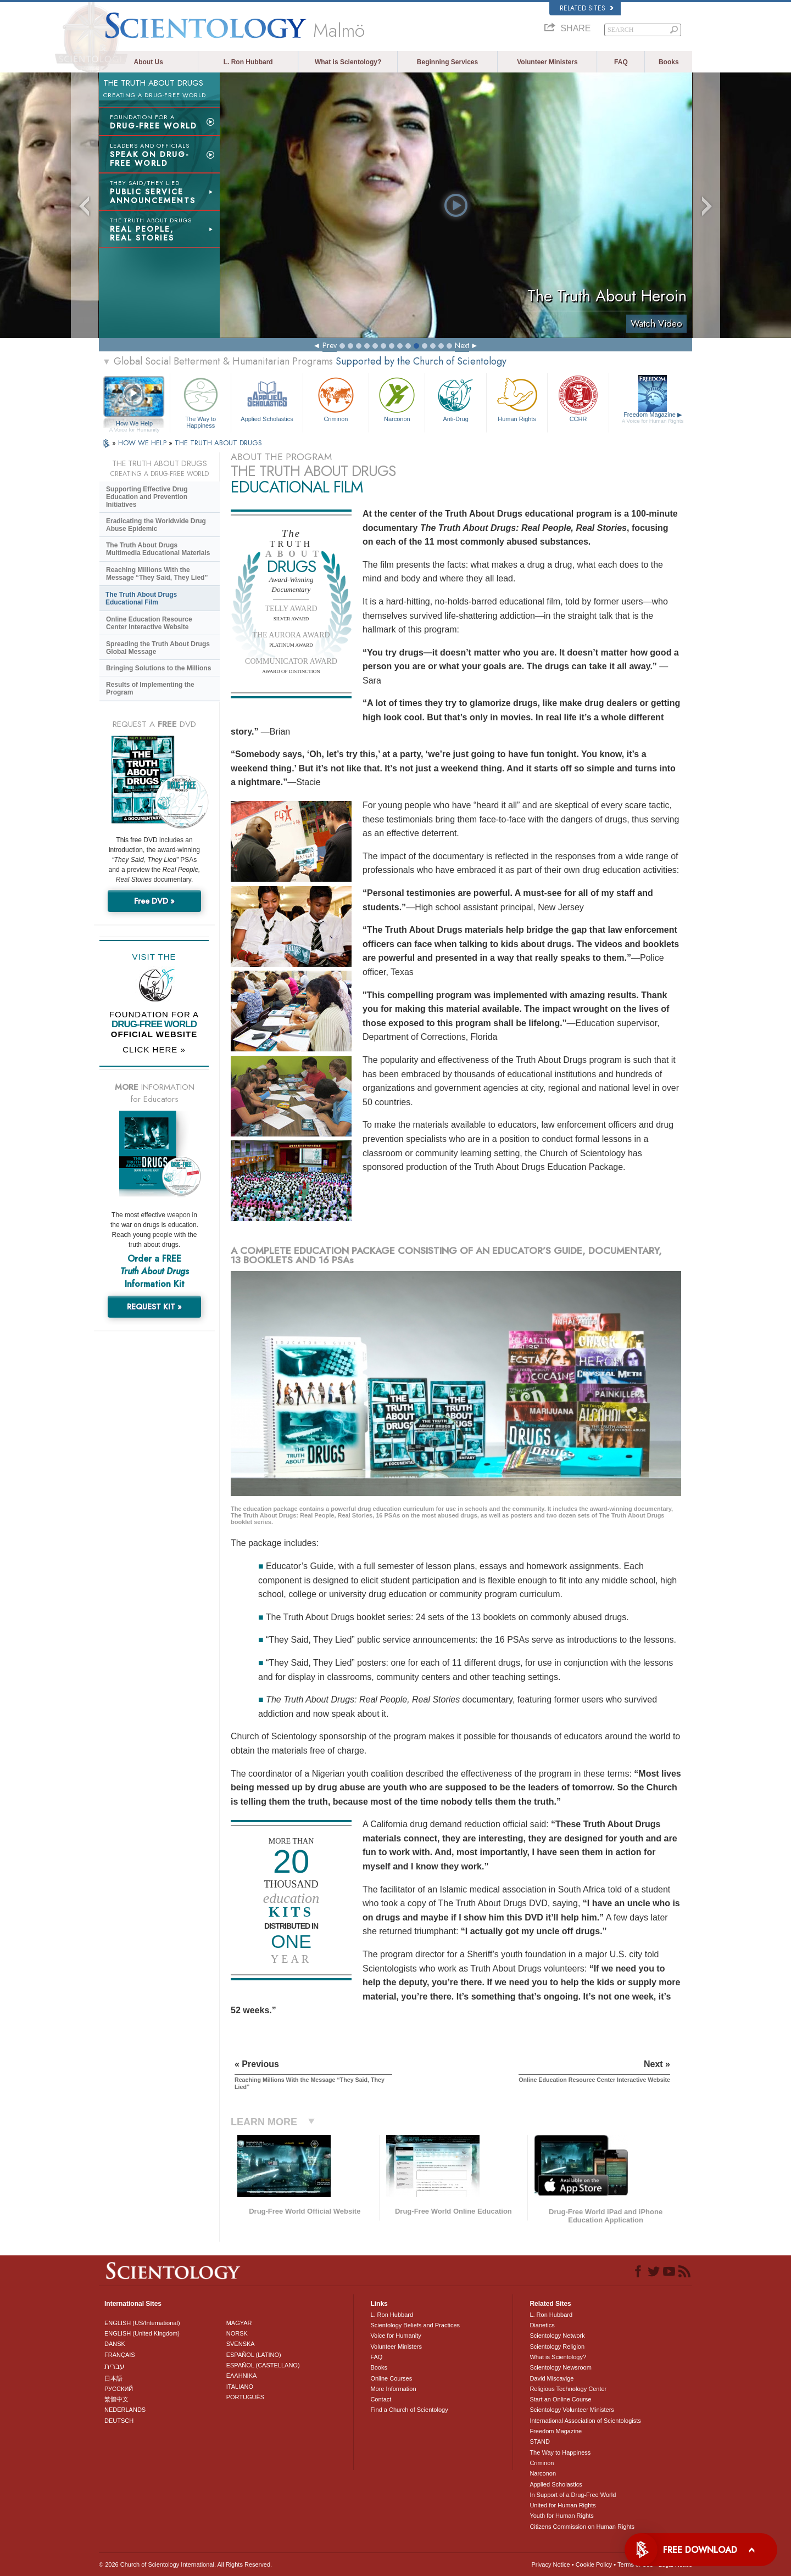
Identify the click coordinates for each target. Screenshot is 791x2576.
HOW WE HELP (143, 443)
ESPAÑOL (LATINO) (253, 2354)
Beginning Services (447, 62)
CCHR (577, 398)
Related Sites (587, 8)
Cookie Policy (594, 2564)
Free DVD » (154, 900)
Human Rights (516, 398)
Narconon (397, 398)
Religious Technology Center (568, 2388)
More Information (393, 2388)
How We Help (134, 424)
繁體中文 (116, 2399)
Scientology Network (557, 2335)
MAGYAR (239, 2323)
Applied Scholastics (266, 398)
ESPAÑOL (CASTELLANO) (263, 2365)
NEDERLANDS (125, 2409)
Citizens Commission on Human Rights (582, 2526)
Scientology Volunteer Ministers (572, 2409)
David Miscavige (551, 2378)
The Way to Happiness (200, 401)
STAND (539, 2441)
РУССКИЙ (118, 2388)
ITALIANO (239, 2386)
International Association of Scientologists (585, 2420)
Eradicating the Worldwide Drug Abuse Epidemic (156, 525)
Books (669, 62)
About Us (148, 62)
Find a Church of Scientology (409, 2409)
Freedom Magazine (653, 417)
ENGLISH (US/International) (142, 2323)
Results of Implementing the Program (150, 688)
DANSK (114, 2343)
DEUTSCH (118, 2420)
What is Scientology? (348, 62)
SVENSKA (240, 2343)
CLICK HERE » (154, 1049)
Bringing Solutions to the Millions (158, 668)
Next (462, 345)
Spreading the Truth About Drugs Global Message (158, 648)
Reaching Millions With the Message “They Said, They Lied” (157, 573)
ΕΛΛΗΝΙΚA (241, 2375)
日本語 (113, 2378)
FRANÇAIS (119, 2354)
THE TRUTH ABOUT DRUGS (218, 443)
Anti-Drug (455, 398)
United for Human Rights (562, 2505)
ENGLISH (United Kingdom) (142, 2333)
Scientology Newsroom (561, 2367)
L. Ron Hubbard (248, 62)
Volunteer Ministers (547, 62)
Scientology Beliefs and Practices (415, 2325)
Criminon (336, 398)
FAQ (621, 62)
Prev (329, 345)
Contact (380, 2399)
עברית (114, 2366)
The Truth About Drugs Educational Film (141, 598)
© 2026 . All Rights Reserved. (185, 2564)
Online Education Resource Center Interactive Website (149, 623)
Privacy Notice (550, 2564)
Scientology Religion (557, 2346)
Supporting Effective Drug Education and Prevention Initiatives (147, 496)
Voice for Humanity (395, 2335)
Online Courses (391, 2378)
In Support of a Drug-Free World (573, 2494)
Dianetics (542, 2325)
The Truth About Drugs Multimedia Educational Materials (158, 549)
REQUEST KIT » (154, 1306)
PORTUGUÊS (245, 2397)
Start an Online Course (560, 2399)
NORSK (237, 2333)
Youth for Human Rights (561, 2515)
